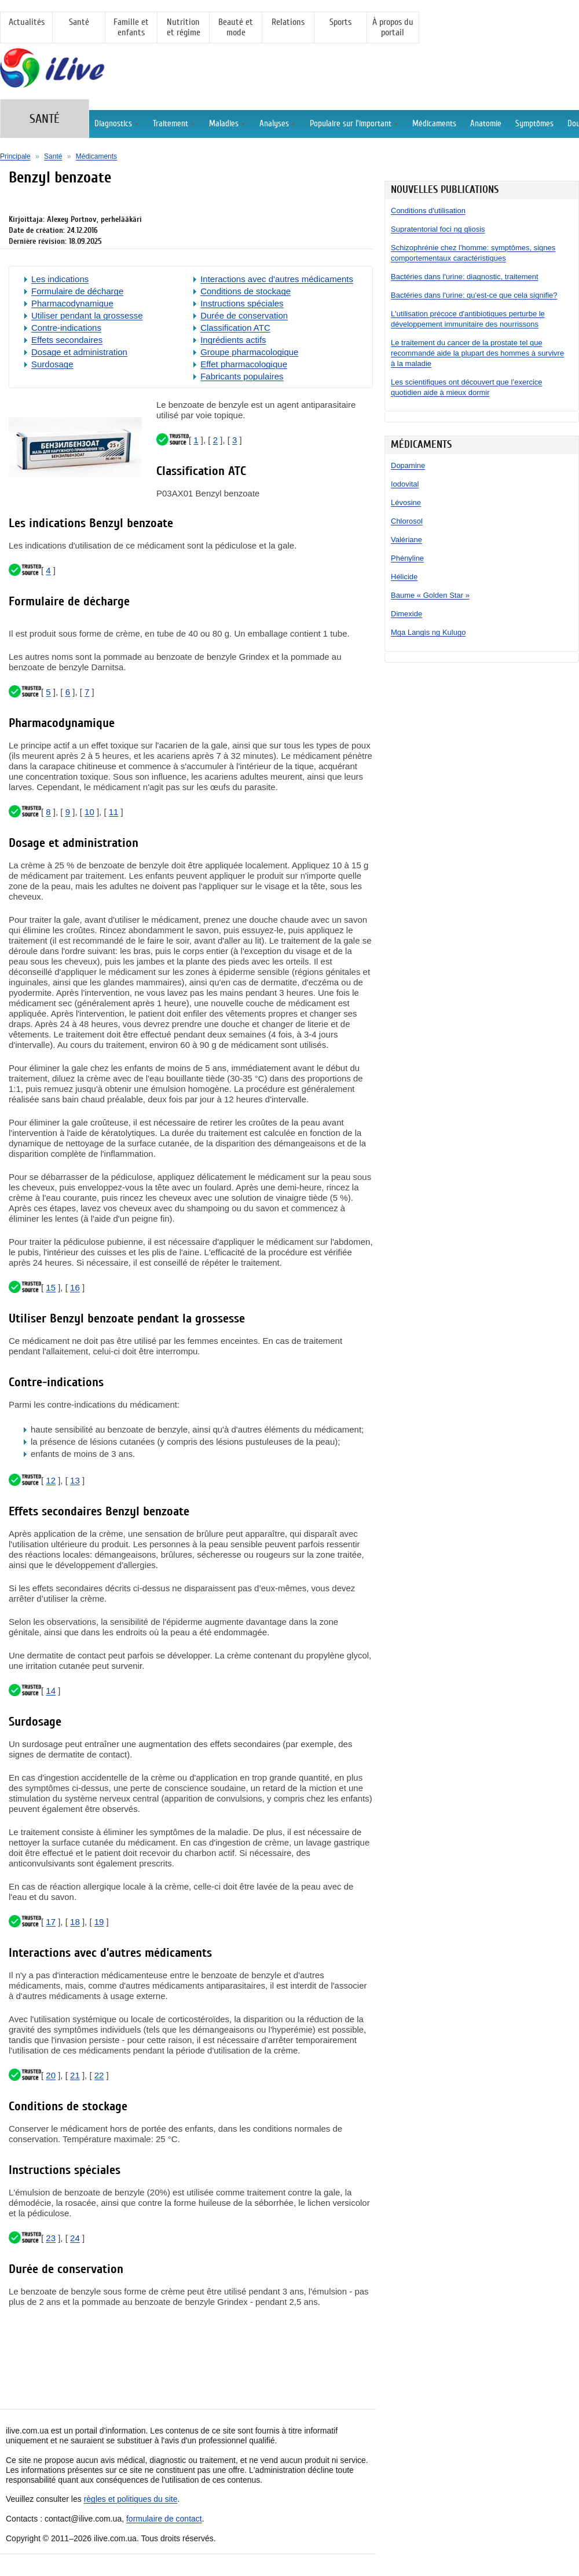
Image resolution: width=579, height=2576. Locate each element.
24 (75, 2238)
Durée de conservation (244, 315)
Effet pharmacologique (243, 364)
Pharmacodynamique (72, 303)
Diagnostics (116, 124)
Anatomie (485, 124)
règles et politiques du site (131, 2499)
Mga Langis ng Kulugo (428, 632)
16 (75, 1287)
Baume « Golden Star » (430, 595)
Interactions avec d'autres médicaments (276, 279)
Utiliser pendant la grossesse (87, 315)
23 (51, 2238)
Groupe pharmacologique (249, 352)
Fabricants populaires (241, 376)
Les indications (60, 279)
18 (75, 1922)
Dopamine (408, 465)
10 (89, 812)
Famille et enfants (131, 27)
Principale (15, 156)
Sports (340, 22)
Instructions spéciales (241, 303)
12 (51, 1480)
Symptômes (534, 124)
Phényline (407, 558)
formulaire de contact (164, 2518)
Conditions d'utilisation (428, 210)
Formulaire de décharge (77, 291)
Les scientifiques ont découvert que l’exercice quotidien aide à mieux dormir (467, 387)
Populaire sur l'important (354, 124)
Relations (288, 22)
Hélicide (404, 576)
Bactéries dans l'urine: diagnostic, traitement (464, 276)
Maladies (227, 124)
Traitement (174, 124)
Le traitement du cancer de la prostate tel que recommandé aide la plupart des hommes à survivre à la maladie (477, 353)
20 (51, 2075)
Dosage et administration (79, 352)
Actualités (27, 22)
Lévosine (406, 502)
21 (75, 2075)
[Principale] (65, 82)
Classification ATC (235, 327)
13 (75, 1480)
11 (114, 812)
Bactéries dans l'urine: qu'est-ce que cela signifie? (474, 295)
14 (51, 1691)
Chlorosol (407, 521)
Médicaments (434, 124)
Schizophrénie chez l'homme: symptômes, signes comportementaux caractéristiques (473, 252)
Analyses (277, 124)
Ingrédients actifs (233, 340)
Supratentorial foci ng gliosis (438, 229)
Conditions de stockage (245, 291)
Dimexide (406, 613)
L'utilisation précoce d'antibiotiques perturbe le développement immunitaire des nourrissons (468, 318)
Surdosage (52, 364)
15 (51, 1287)
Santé (79, 22)
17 (51, 1922)
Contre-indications (66, 327)
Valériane (406, 539)
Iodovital (405, 484)
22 (99, 2075)
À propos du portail (392, 27)
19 (99, 1922)
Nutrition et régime (183, 27)
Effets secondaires (66, 340)
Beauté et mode (235, 27)
